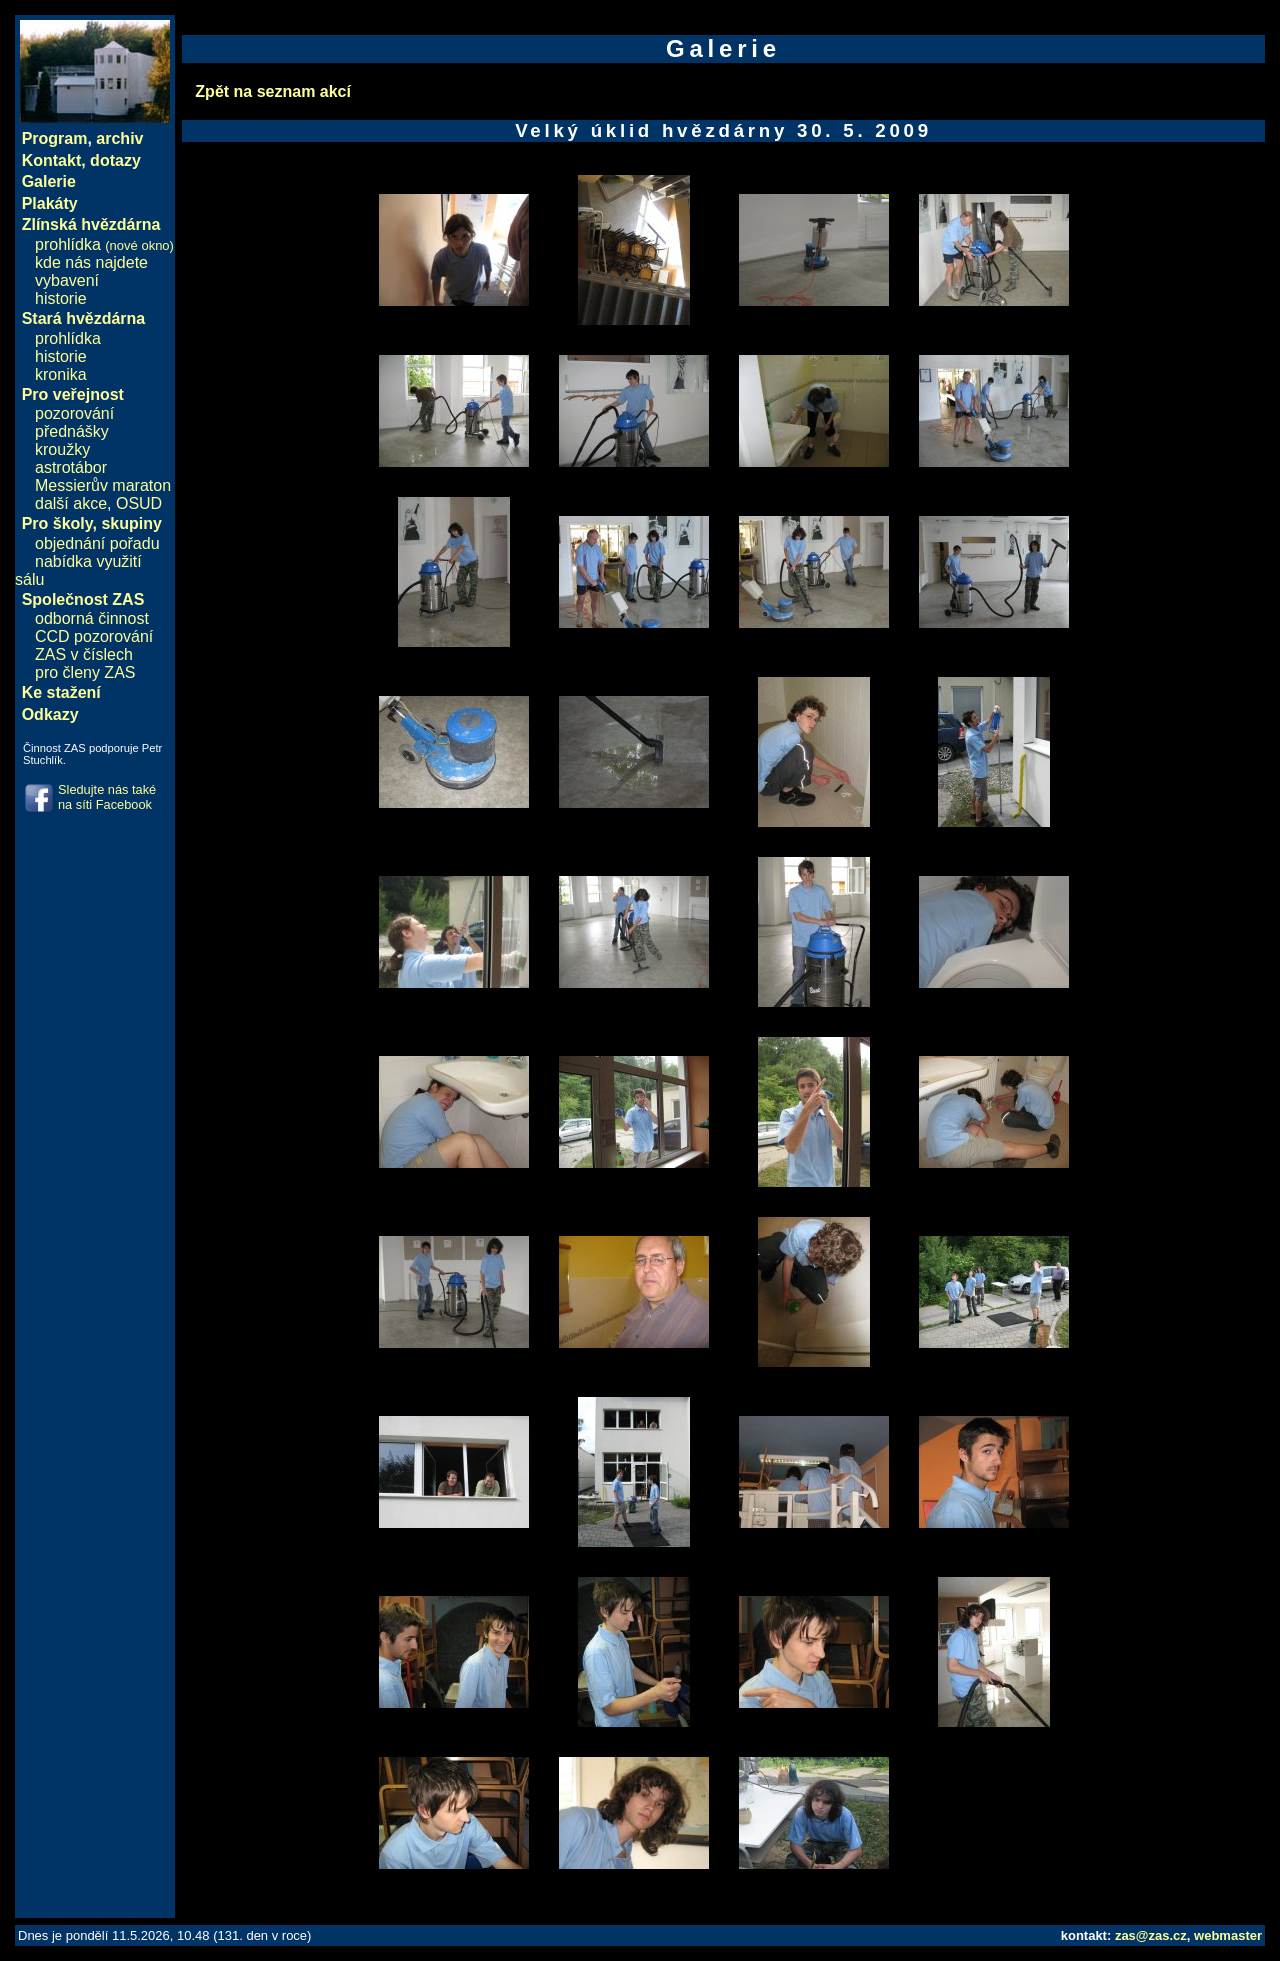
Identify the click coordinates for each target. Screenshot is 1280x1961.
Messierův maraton (103, 485)
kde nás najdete (91, 262)
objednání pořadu (97, 543)
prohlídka (104, 244)
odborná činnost (92, 618)
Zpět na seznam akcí (273, 91)
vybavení (67, 280)
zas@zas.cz (1151, 1935)
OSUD (139, 503)
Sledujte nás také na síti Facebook (107, 797)
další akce (71, 503)
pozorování (74, 413)
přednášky (72, 431)
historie (61, 298)
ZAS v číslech (84, 654)
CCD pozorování (94, 636)
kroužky (62, 449)
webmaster (1228, 1935)
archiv (119, 138)
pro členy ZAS (85, 672)
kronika (61, 374)
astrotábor (71, 467)
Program (55, 138)
